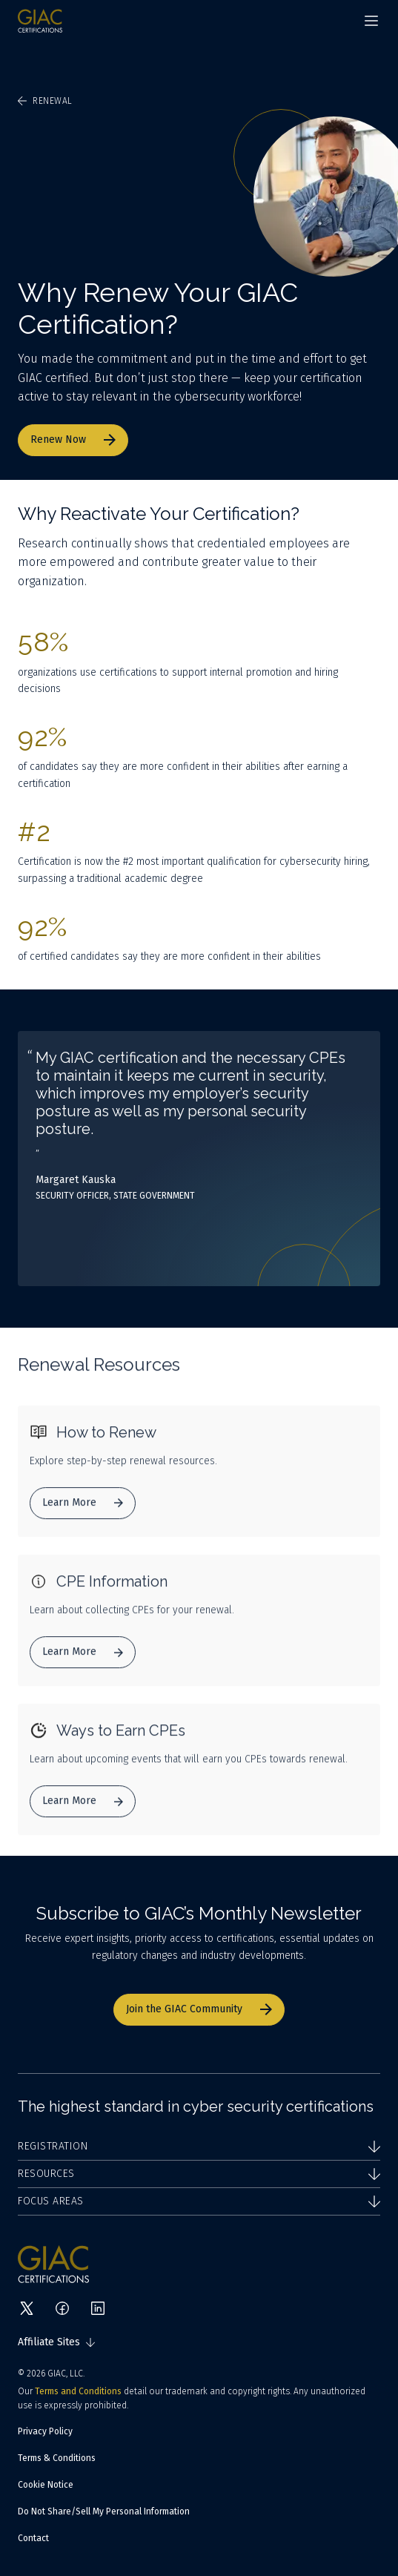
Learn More (82, 1505)
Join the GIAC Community (199, 2009)
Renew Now (73, 439)
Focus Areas (199, 2201)
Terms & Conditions (57, 2458)
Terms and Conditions (78, 2391)
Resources (199, 2173)
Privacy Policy (45, 2431)
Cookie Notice (45, 2485)
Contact (33, 2538)
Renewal (45, 101)
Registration (199, 2146)
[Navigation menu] (371, 21)
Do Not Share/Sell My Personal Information (104, 2511)
